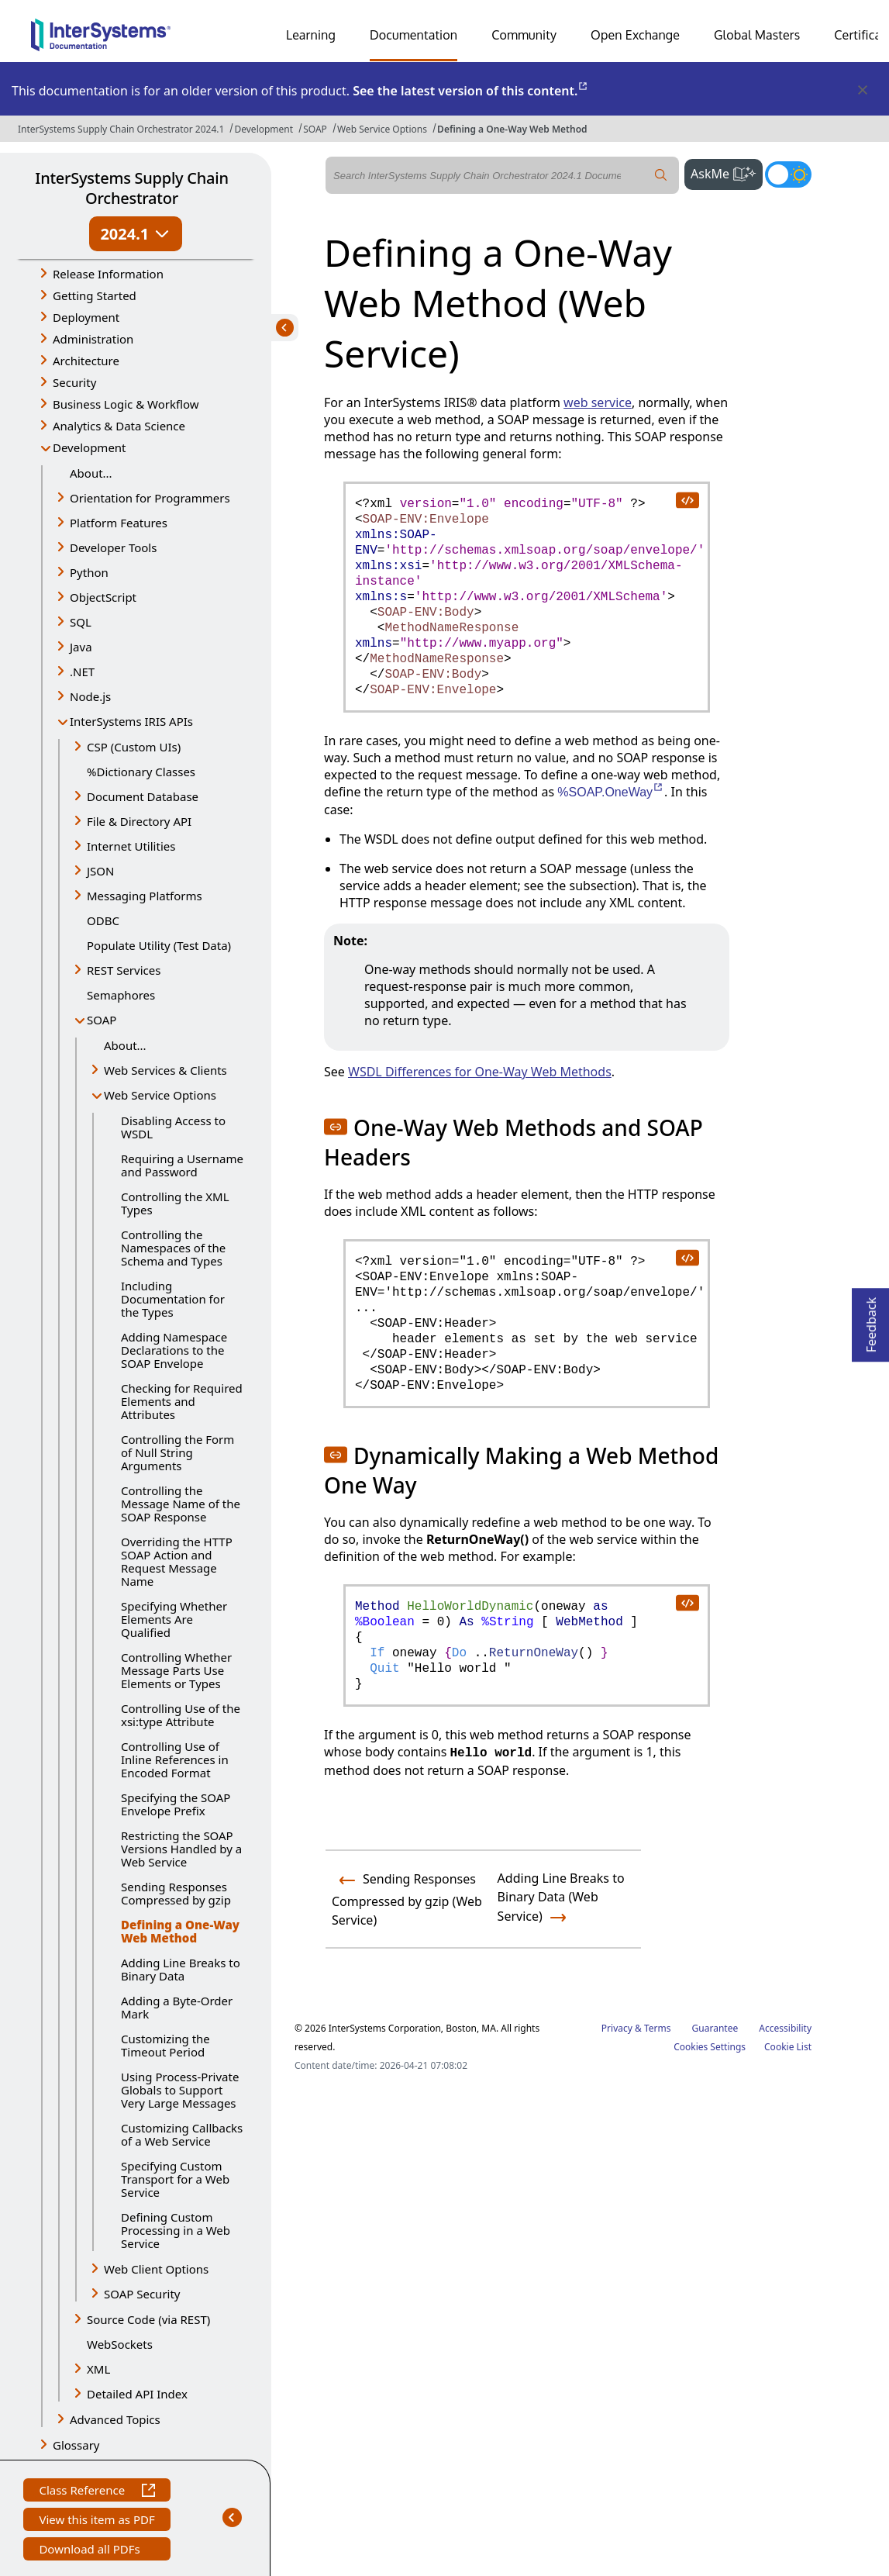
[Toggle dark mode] (788, 174)
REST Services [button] (123, 970)
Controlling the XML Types (175, 1203)
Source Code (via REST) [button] (148, 2319)
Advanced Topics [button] (115, 2419)
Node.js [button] (90, 696)
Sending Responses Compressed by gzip (176, 1893)
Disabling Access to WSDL (173, 1127)
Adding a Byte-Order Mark (177, 2007)
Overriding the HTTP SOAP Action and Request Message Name (177, 1561)
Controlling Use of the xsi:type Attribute (180, 1715)
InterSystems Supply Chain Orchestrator (131, 188)
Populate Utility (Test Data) (159, 945)
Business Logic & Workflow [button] (126, 404)
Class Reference (96, 2492)
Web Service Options (382, 129)
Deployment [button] (86, 317)
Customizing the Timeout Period (165, 2045)
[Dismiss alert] (861, 91)
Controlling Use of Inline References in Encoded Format (175, 1759)
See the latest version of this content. (471, 90)
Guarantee (715, 2028)
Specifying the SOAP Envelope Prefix (175, 1804)
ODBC (103, 920)
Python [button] (89, 572)
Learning (311, 35)
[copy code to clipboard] (686, 499)
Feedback (871, 1320)
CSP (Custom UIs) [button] (134, 746)
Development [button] (89, 447)
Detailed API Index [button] (137, 2394)
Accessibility (785, 2028)
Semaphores (121, 995)
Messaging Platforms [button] (144, 895)
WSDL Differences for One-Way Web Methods (480, 1071)
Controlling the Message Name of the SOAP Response (180, 1504)
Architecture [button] (86, 360)
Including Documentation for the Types (173, 1299)
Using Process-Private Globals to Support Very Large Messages (180, 2090)
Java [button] (81, 646)
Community (523, 35)
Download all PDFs (91, 2550)
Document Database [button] (142, 796)
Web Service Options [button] (160, 1095)
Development (263, 129)
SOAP (315, 129)
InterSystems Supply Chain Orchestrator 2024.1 (121, 129)
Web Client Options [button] (156, 2269)
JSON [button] (100, 871)
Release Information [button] (108, 273)
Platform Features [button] (118, 522)
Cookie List (787, 2046)
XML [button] (98, 2369)
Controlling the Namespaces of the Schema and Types (173, 1248)
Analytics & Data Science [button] (119, 425)
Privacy (616, 2028)
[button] (335, 1126)
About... (91, 473)
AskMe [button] (727, 172)
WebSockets (120, 2344)
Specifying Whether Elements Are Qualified (174, 1619)
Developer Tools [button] (113, 547)
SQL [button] (80, 622)
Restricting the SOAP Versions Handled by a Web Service (181, 1849)
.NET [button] (82, 671)
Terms (657, 2028)
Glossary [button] (76, 2445)
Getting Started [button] (94, 295)
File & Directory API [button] (139, 821)
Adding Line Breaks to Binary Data (180, 1969)
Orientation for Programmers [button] (150, 498)
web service (597, 402)
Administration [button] (93, 339)
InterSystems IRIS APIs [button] (131, 721)
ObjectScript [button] (103, 597)
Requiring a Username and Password (182, 1165)
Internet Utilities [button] (131, 846)
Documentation (413, 35)
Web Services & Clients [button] (165, 1070)
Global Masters (757, 35)
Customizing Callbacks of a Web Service (182, 2134)
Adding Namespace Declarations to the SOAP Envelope (174, 1350)
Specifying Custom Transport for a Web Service (175, 2179)
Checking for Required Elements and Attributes (182, 1401)
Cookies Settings (710, 2047)
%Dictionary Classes (141, 771)
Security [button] (74, 382)
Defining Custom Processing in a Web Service (175, 2230)
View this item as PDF (96, 2521)
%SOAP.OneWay (610, 792)
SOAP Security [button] (142, 2293)
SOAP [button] (101, 1019)
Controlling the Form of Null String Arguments (177, 1452)
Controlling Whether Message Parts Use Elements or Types (176, 1670)
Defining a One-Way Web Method (512, 129)
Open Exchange (635, 35)
